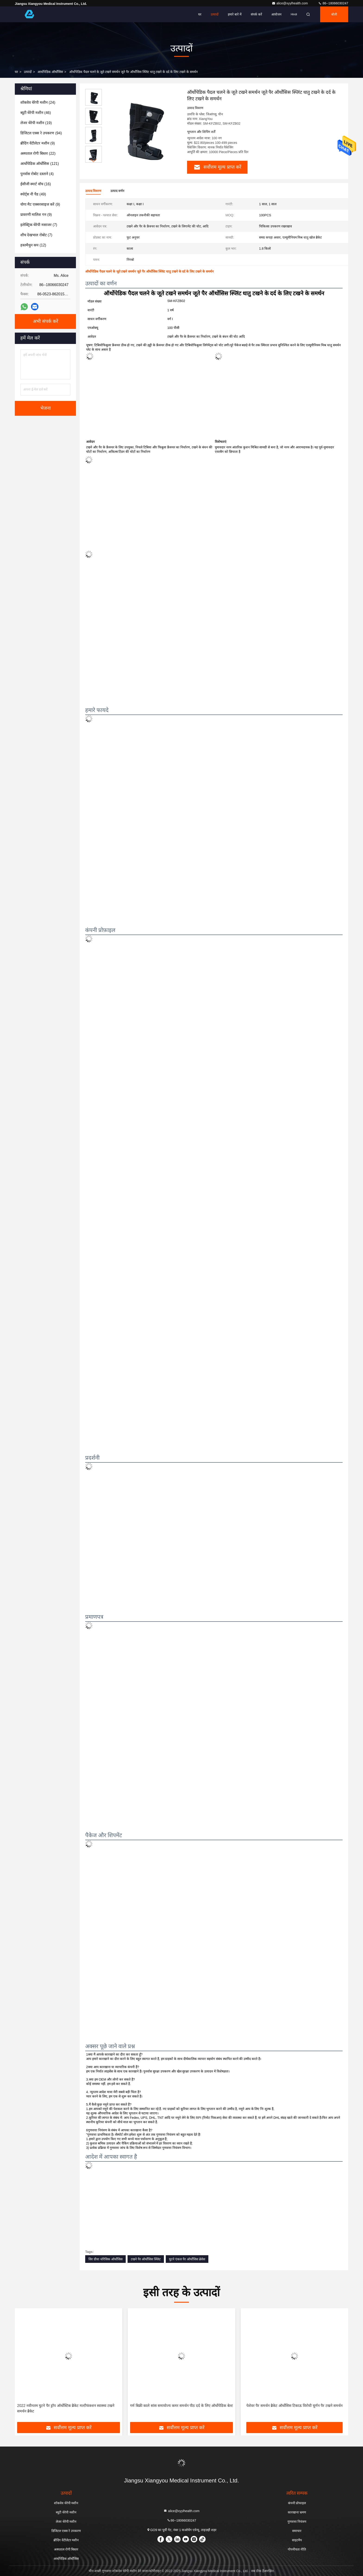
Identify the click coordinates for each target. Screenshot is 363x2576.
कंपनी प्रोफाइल (297, 2503)
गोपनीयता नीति (297, 2549)
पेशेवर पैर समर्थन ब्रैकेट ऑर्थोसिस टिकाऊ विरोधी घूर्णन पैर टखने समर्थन (294, 2406)
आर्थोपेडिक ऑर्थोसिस (50, 72)
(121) (39, 164)
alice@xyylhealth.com (290, 3)
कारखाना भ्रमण (297, 2512)
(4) (37, 174)
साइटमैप (297, 2540)
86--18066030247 (333, 3)
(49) (33, 194)
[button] (93, 160)
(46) (35, 113)
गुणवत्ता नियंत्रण (297, 2521)
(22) (38, 153)
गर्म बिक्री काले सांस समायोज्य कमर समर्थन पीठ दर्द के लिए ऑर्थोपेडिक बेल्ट (181, 2406)
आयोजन (276, 14)
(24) (37, 102)
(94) (41, 133)
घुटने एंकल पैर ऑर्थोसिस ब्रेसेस (187, 2259)
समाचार (296, 2531)
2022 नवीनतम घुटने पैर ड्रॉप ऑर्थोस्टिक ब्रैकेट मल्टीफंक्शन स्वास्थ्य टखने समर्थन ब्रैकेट (65, 2408)
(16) (35, 184)
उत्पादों (215, 14)
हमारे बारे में (234, 14)
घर (199, 14)
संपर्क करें (256, 14)
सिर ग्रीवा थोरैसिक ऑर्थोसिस (105, 2259)
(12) (33, 245)
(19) (36, 123)
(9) (37, 143)
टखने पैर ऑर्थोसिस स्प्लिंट (146, 2259)
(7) (38, 225)
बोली (334, 14)
